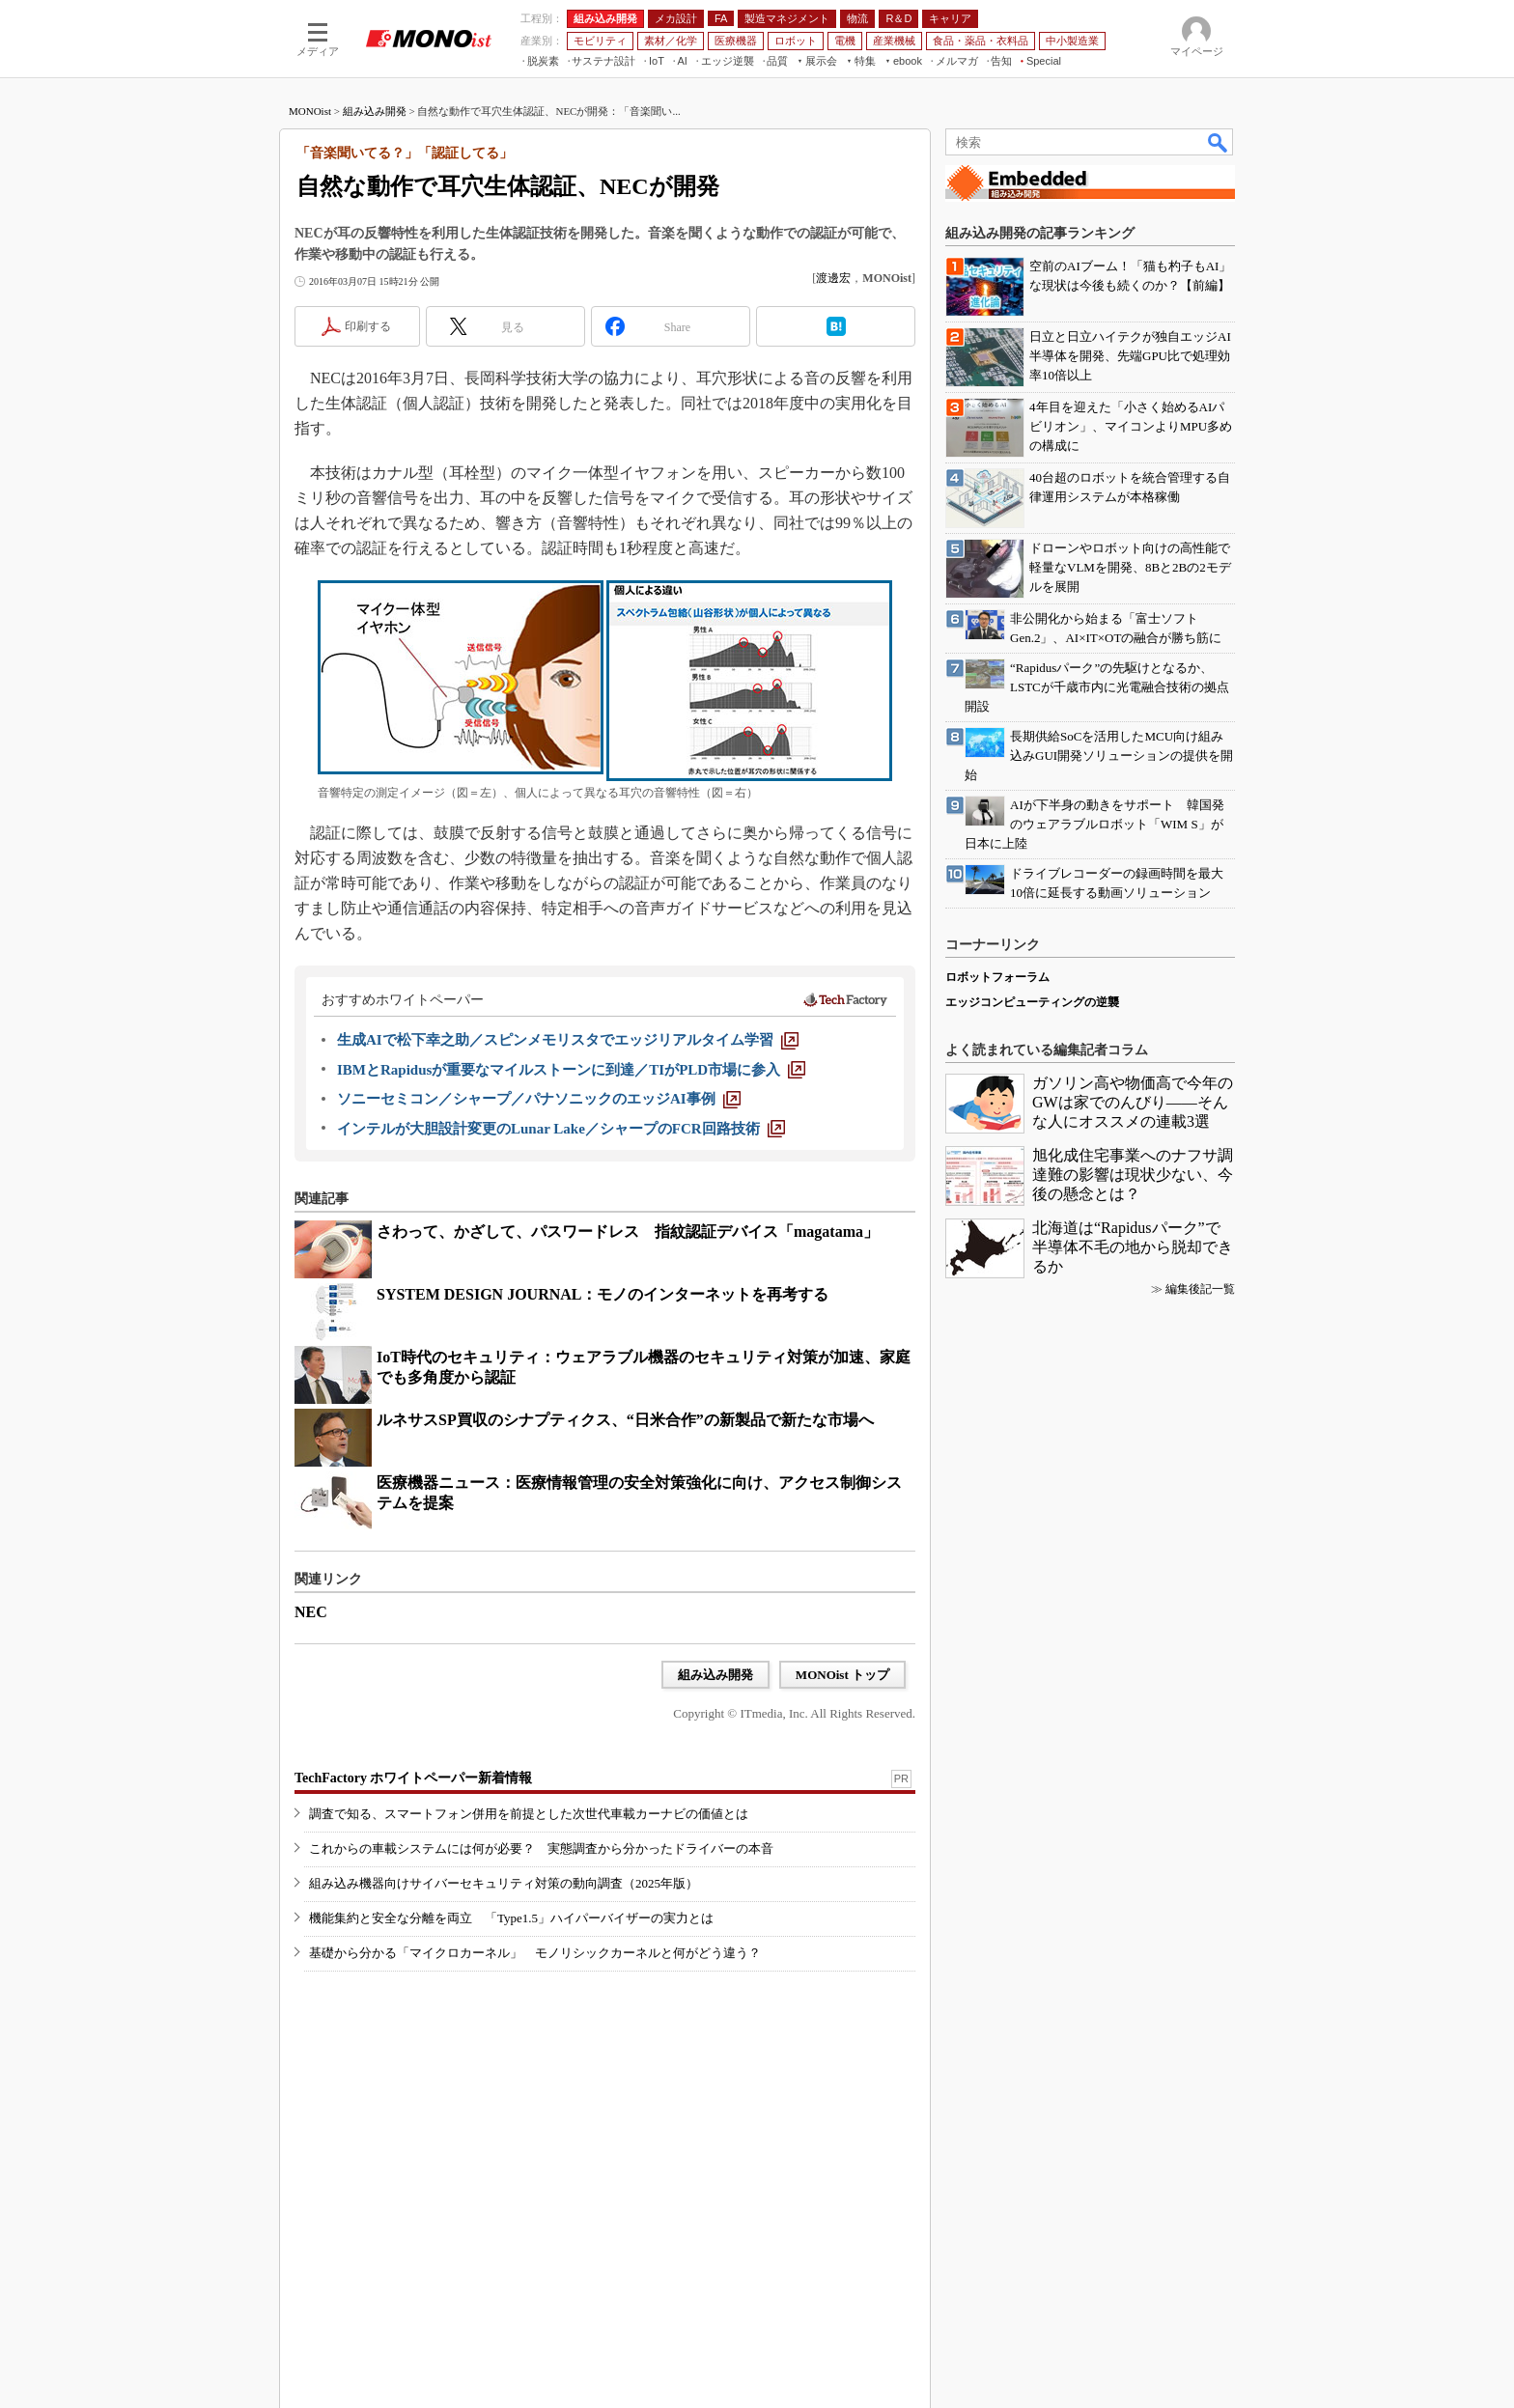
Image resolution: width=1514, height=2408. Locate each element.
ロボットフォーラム (997, 977)
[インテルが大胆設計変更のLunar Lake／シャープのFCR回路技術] (561, 1128)
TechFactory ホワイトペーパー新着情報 (413, 1778)
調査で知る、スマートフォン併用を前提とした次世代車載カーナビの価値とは (528, 1813)
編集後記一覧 (1200, 1289)
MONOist (310, 111)
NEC (310, 1612)
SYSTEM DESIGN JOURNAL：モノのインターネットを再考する (602, 1294)
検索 (1218, 141)
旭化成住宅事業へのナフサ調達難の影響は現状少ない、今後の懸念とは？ (1132, 1174)
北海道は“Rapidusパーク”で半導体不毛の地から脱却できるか (1132, 1246)
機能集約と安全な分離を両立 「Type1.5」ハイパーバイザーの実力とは (511, 1918)
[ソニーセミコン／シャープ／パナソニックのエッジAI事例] (539, 1098)
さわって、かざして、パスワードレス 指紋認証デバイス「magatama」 (628, 1231)
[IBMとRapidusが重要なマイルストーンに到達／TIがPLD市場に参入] (571, 1070)
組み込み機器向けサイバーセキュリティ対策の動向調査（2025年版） (503, 1883)
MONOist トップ (842, 1674)
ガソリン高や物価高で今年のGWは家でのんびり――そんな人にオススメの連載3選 (1132, 1102)
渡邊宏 (833, 278)
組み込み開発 (375, 111)
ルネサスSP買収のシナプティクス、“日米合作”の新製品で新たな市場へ (625, 1420)
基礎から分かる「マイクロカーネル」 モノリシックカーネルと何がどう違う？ (535, 1953)
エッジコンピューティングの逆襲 (1032, 1002)
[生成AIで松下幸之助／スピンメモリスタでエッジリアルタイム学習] (568, 1040)
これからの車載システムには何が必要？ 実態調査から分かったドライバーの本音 (541, 1848)
